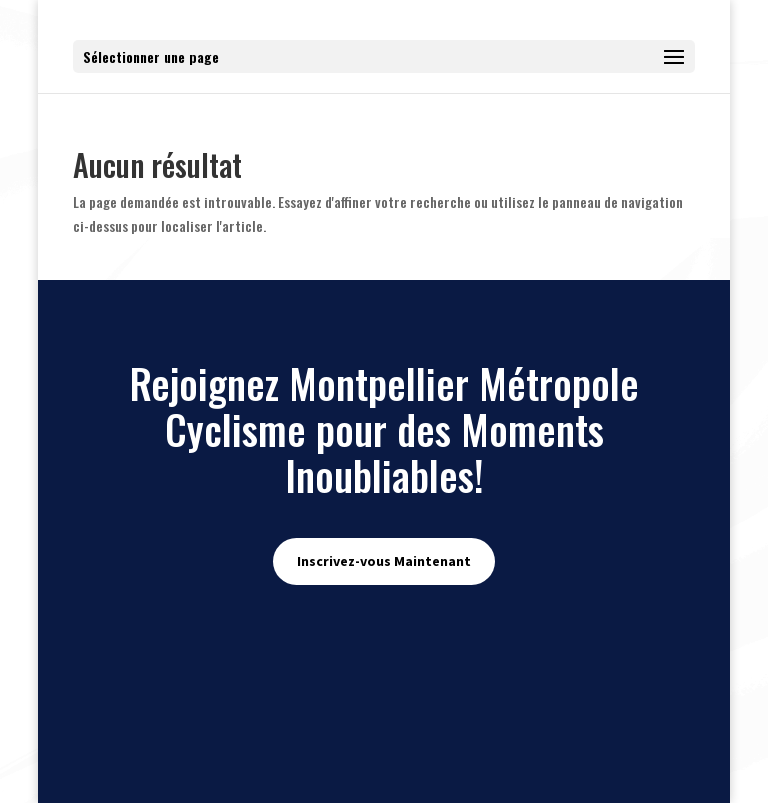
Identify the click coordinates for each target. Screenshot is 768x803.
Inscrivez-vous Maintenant (384, 561)
